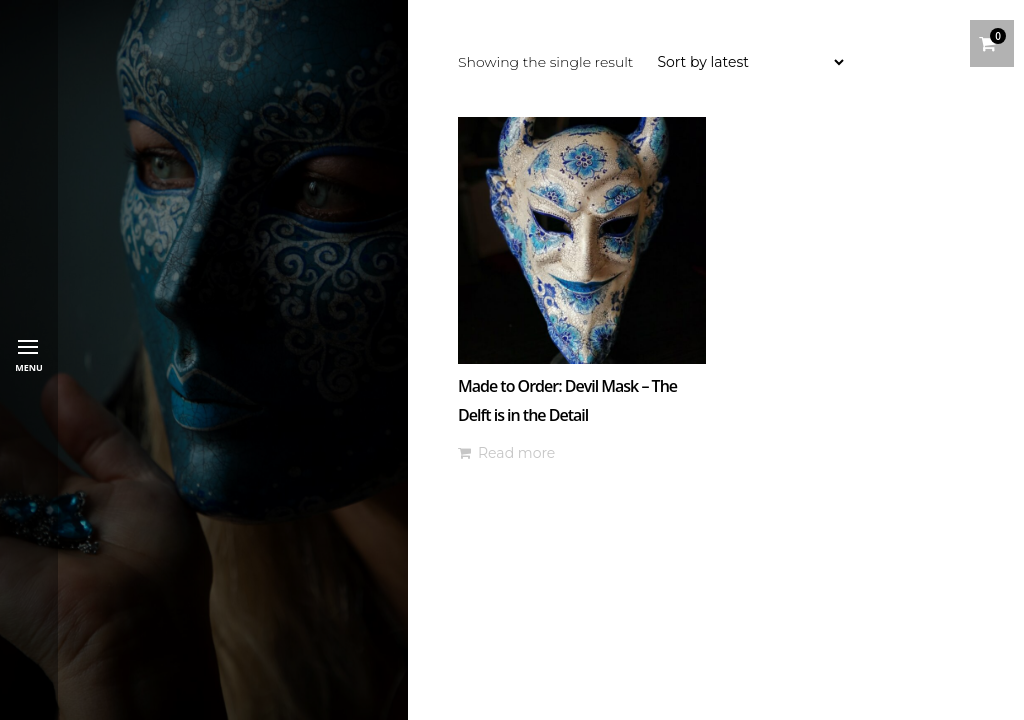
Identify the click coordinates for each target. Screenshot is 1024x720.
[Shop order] (750, 62)
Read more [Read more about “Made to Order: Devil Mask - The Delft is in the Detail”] (516, 453)
